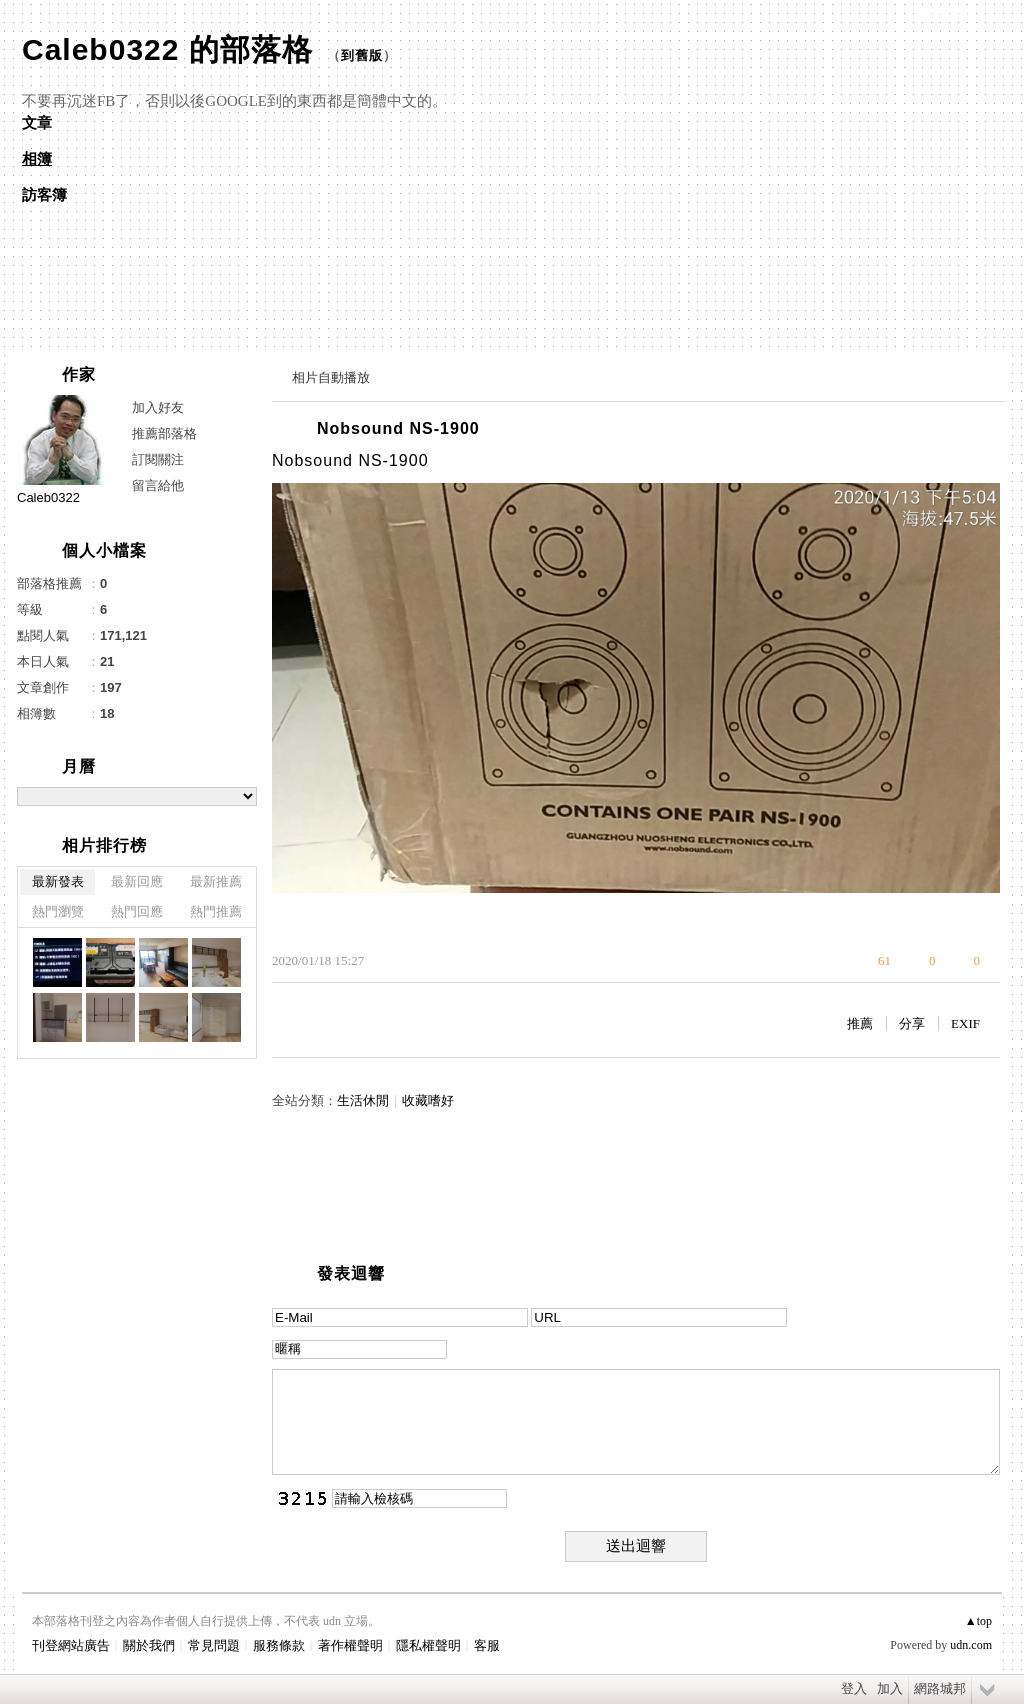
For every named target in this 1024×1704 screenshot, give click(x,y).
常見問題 (214, 1645)
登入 (854, 1688)
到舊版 (362, 55)
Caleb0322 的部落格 (167, 49)
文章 (37, 123)
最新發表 (58, 881)
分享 (912, 1023)
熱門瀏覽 (58, 911)
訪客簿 (44, 195)
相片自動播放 (331, 377)
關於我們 (149, 1645)
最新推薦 (216, 881)
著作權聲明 (350, 1645)
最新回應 (137, 881)
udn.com (971, 1645)
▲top (978, 1621)
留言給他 (158, 485)
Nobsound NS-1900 (398, 428)
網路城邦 (940, 1688)
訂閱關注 (158, 459)
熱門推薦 (216, 911)
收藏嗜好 (428, 1100)
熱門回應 (137, 911)
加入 (890, 1688)
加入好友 (158, 407)
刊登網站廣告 (71, 1645)
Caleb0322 (48, 497)
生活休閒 (363, 1100)
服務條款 (279, 1645)
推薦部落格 (164, 433)
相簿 (37, 159)
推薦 (860, 1023)
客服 (487, 1645)
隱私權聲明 (428, 1645)
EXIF (965, 1023)
